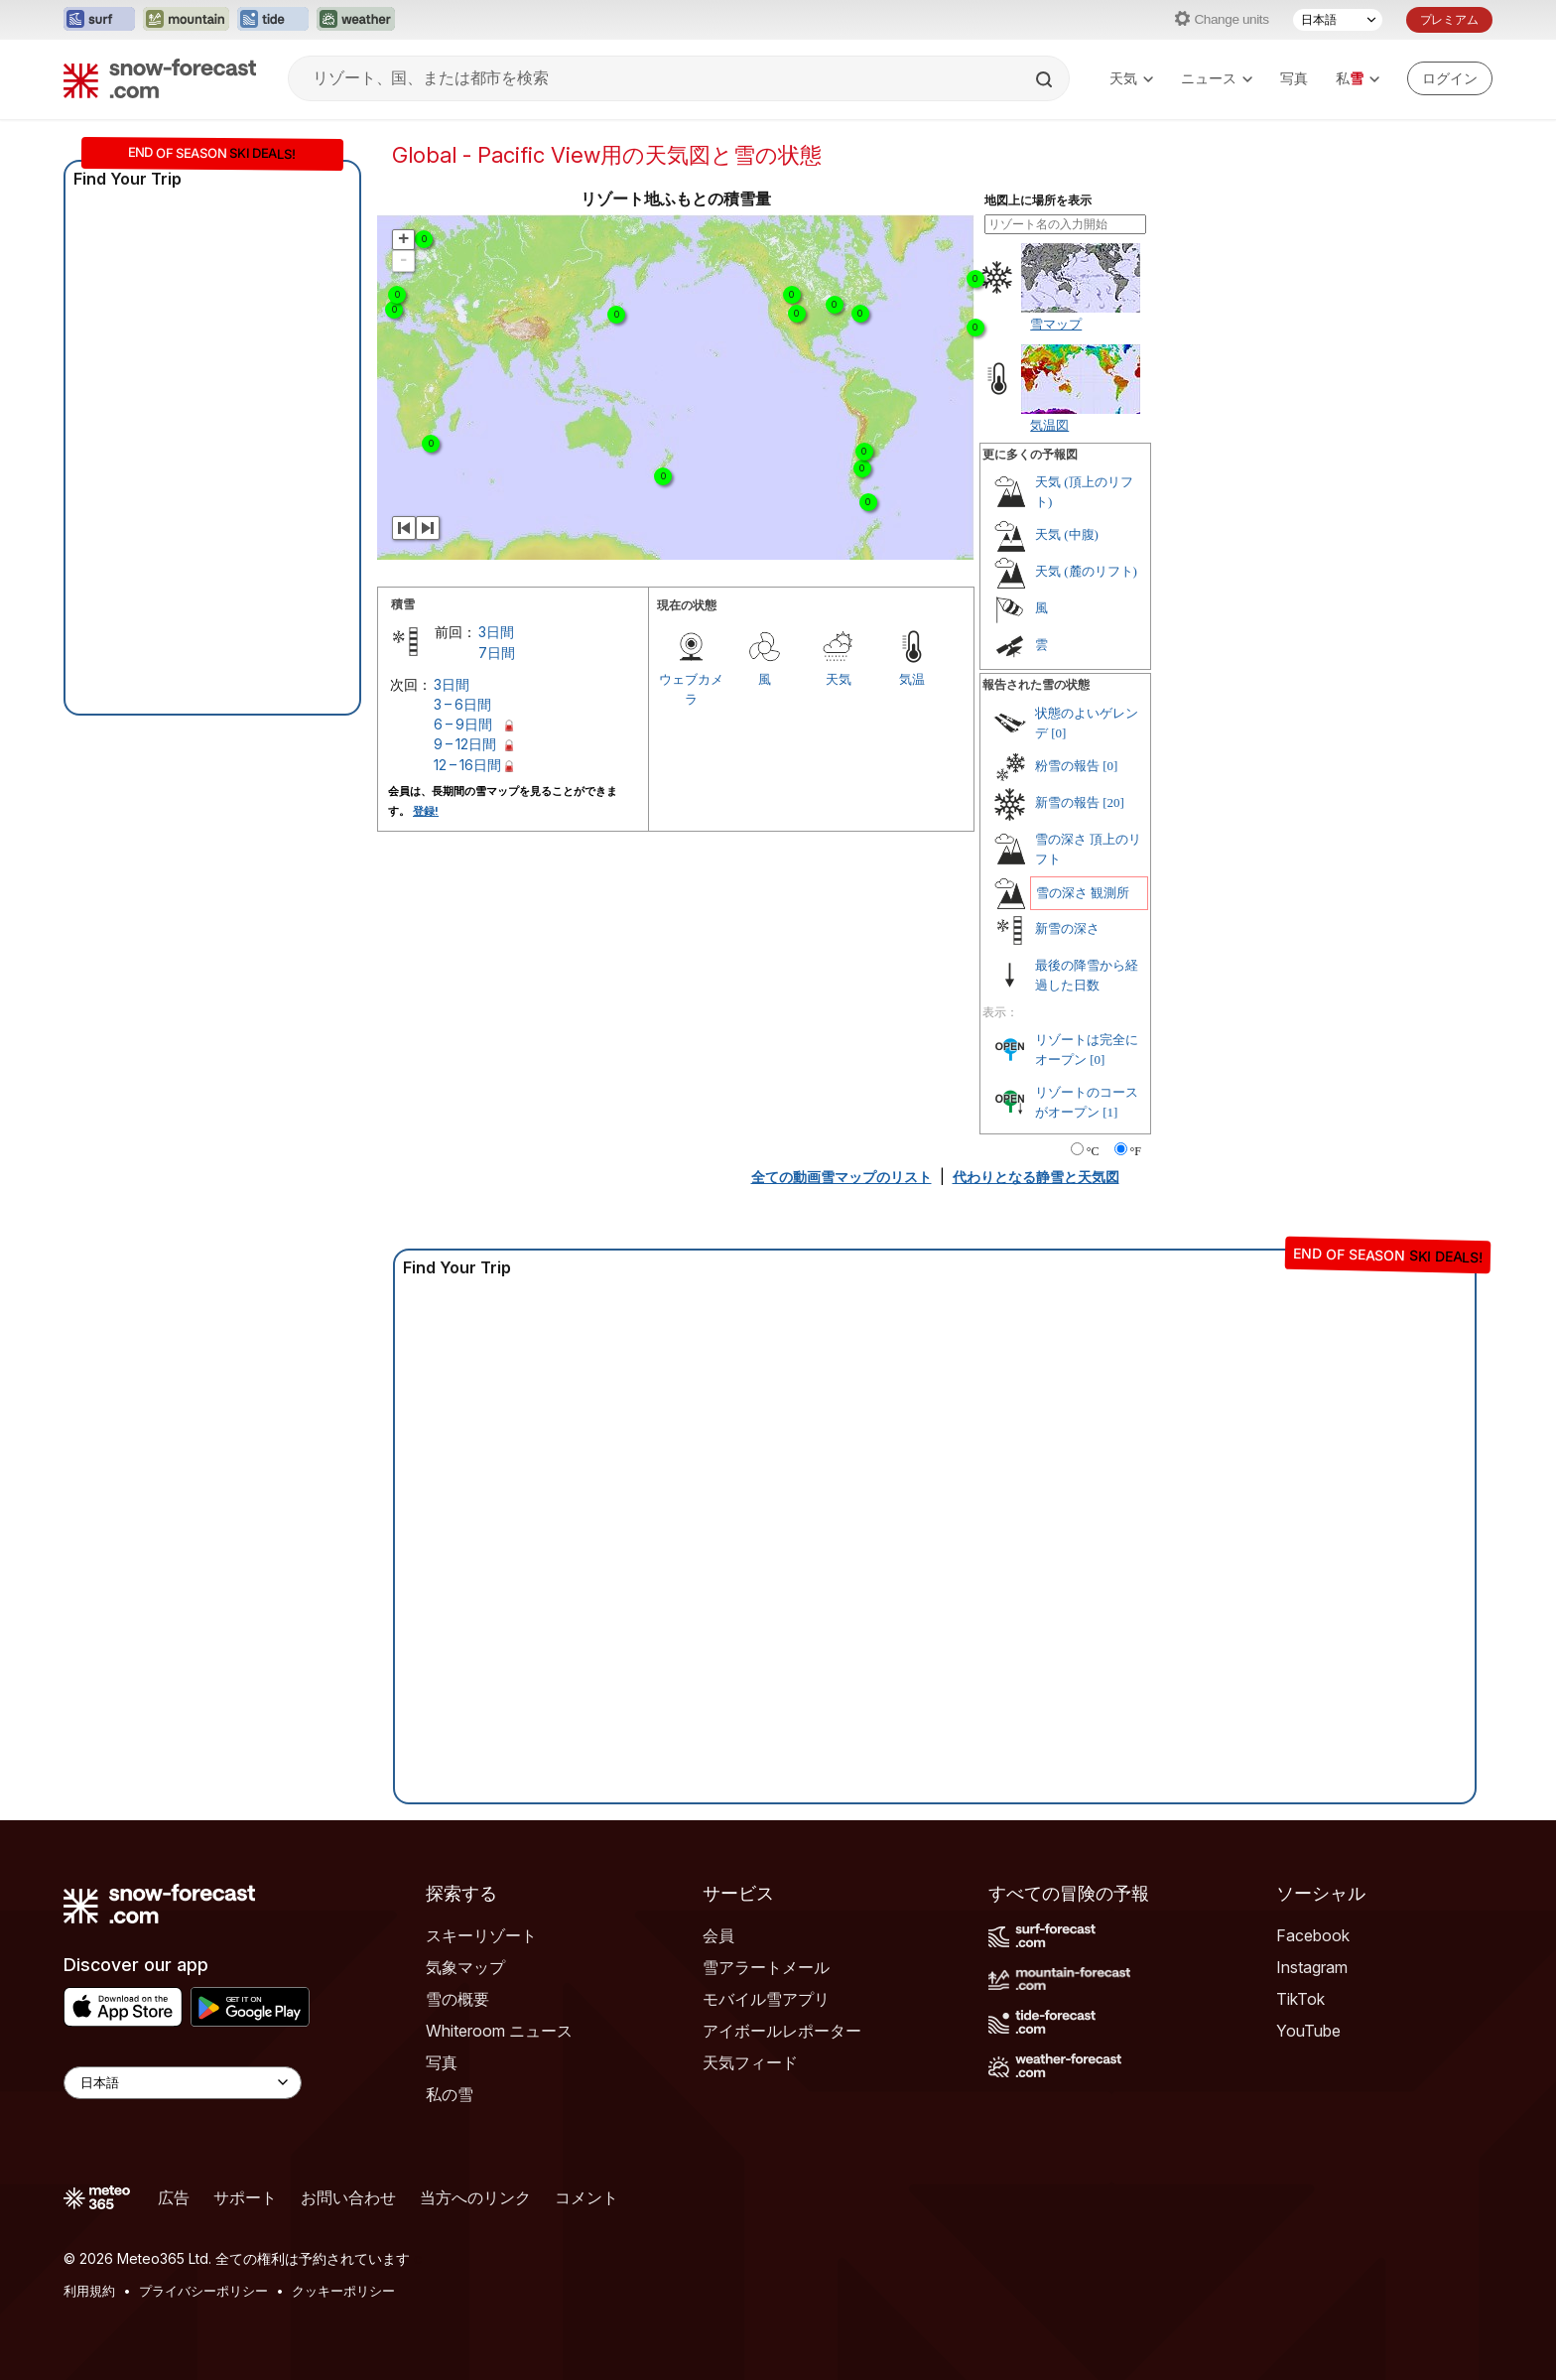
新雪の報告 (1067, 802)
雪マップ (1056, 323)
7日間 (496, 652)
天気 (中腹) (1067, 534)
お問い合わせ (348, 2197)
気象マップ (465, 1967)
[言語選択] (1337, 20)
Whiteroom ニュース (499, 2031)
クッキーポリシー (343, 2291)
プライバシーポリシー (203, 2291)
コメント (586, 2197)
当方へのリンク (475, 2197)
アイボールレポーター (782, 2031)
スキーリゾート (481, 1935)
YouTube (1308, 2031)
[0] (1058, 733)
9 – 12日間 (465, 743)
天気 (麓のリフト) (1086, 571)
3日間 (496, 631)
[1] (1109, 1112)
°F (1135, 1151)
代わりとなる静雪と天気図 (1036, 1176)
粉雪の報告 (1067, 765)
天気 (1131, 77)
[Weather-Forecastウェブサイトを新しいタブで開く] (356, 20)
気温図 (1049, 425)
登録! (426, 811)
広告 (174, 2197)
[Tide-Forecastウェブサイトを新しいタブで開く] (273, 20)
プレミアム (1449, 19)
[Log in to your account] (1449, 78)
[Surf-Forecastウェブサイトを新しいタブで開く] (99, 20)
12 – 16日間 (467, 764)
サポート (245, 2197)
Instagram (1312, 1967)
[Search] (1046, 79)
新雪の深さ (1067, 928)
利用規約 (89, 2291)
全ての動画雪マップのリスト (841, 1176)
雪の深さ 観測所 (1082, 892)
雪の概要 (457, 1999)
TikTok (1300, 1999)
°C (1093, 1151)
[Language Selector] (183, 2082)
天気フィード (750, 2062)
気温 (912, 679)
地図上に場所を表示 (1038, 200)
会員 (718, 1935)
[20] (1113, 802)
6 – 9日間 (463, 724)
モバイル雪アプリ (766, 1999)
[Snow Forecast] (160, 78)
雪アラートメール (766, 1967)
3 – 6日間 (462, 704)
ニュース (1216, 77)
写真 (1294, 77)
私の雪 (449, 2094)
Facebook (1313, 1935)
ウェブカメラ (691, 689)
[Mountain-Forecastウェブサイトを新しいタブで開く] (186, 20)
